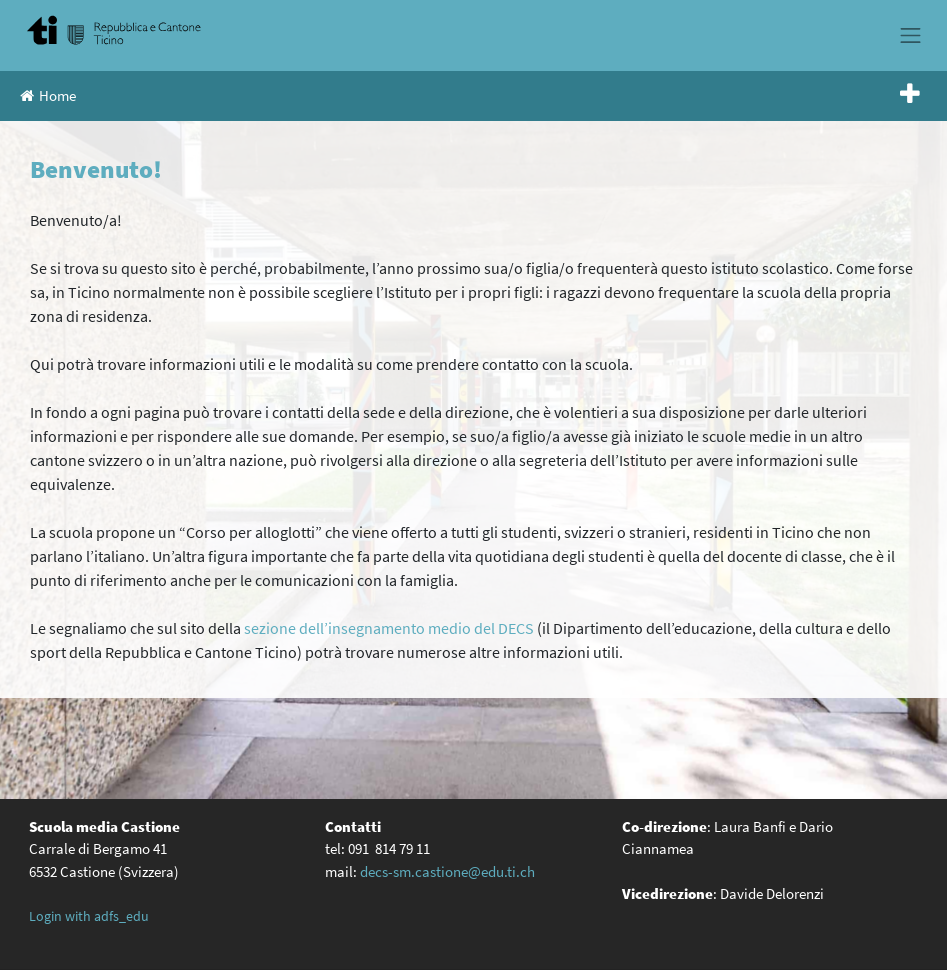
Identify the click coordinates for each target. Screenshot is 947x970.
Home (48, 95)
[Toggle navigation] (911, 35)
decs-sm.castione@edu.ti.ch (447, 871)
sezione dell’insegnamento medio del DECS (389, 628)
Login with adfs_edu (89, 916)
